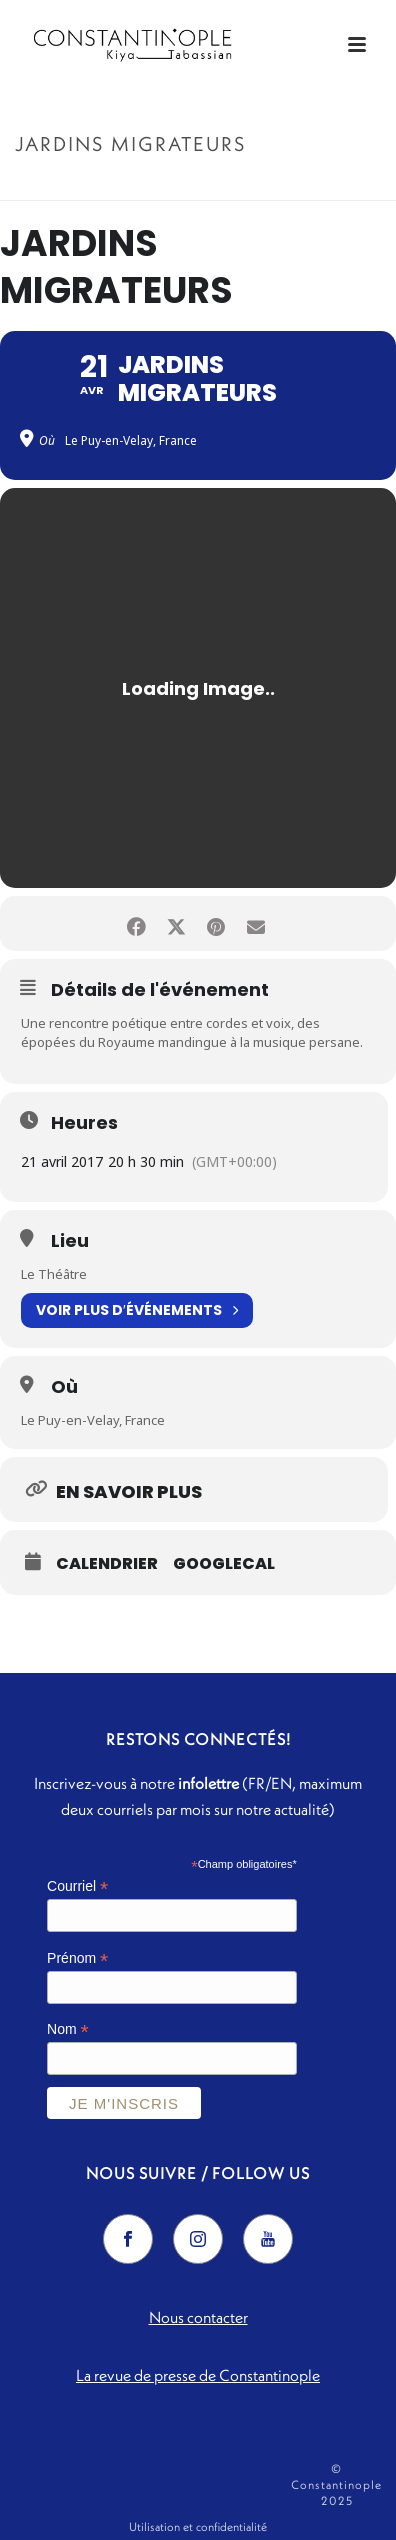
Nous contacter (198, 2317)
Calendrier (107, 1564)
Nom (68, 2029)
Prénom (77, 1958)
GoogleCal (224, 1564)
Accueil (134, 186)
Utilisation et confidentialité (198, 2526)
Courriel (77, 1886)
